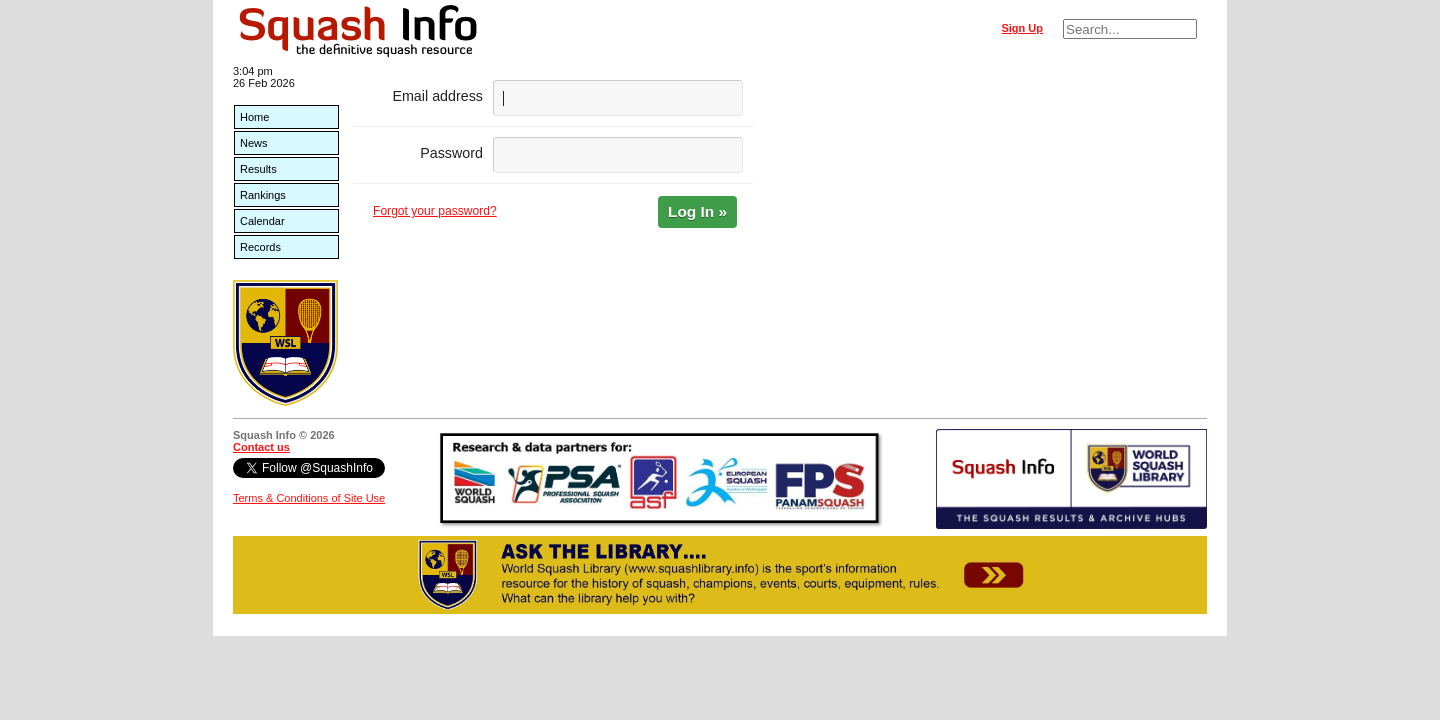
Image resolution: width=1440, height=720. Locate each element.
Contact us (261, 447)
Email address (437, 96)
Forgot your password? (435, 211)
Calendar (262, 221)
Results (258, 169)
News (254, 143)
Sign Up (1022, 28)
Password (451, 153)
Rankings (263, 195)
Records (260, 247)
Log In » (697, 211)
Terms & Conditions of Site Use (309, 498)
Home (254, 117)
